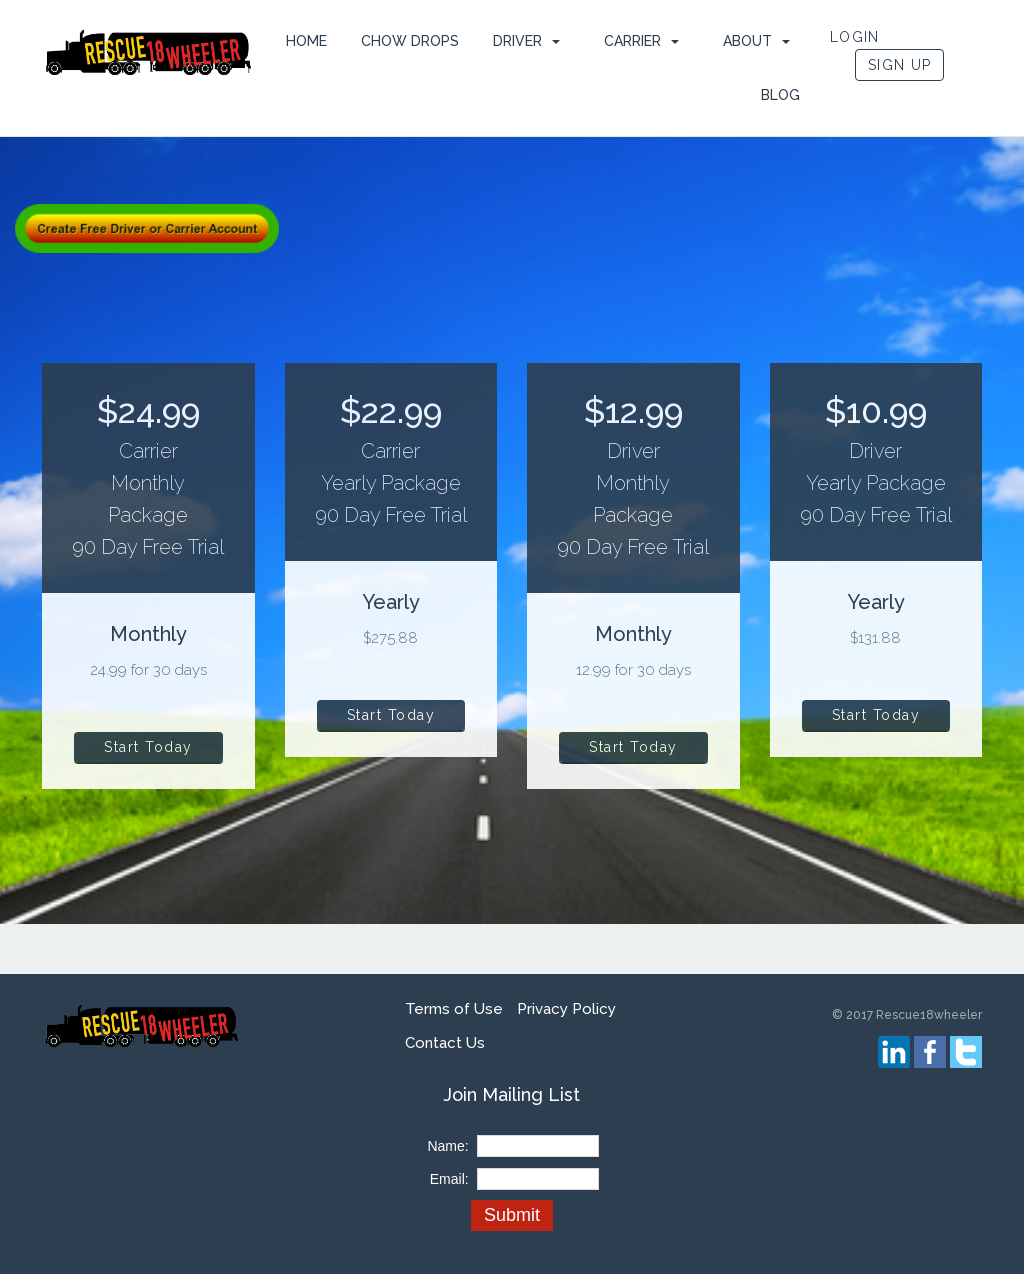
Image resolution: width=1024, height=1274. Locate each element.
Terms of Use (454, 1009)
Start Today (148, 747)
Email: (449, 1179)
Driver (517, 41)
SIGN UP (899, 65)
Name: (447, 1146)
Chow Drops (410, 41)
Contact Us (445, 1043)
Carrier (632, 41)
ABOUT (747, 41)
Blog (780, 95)
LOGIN (855, 37)
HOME (306, 41)
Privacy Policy (566, 1009)
